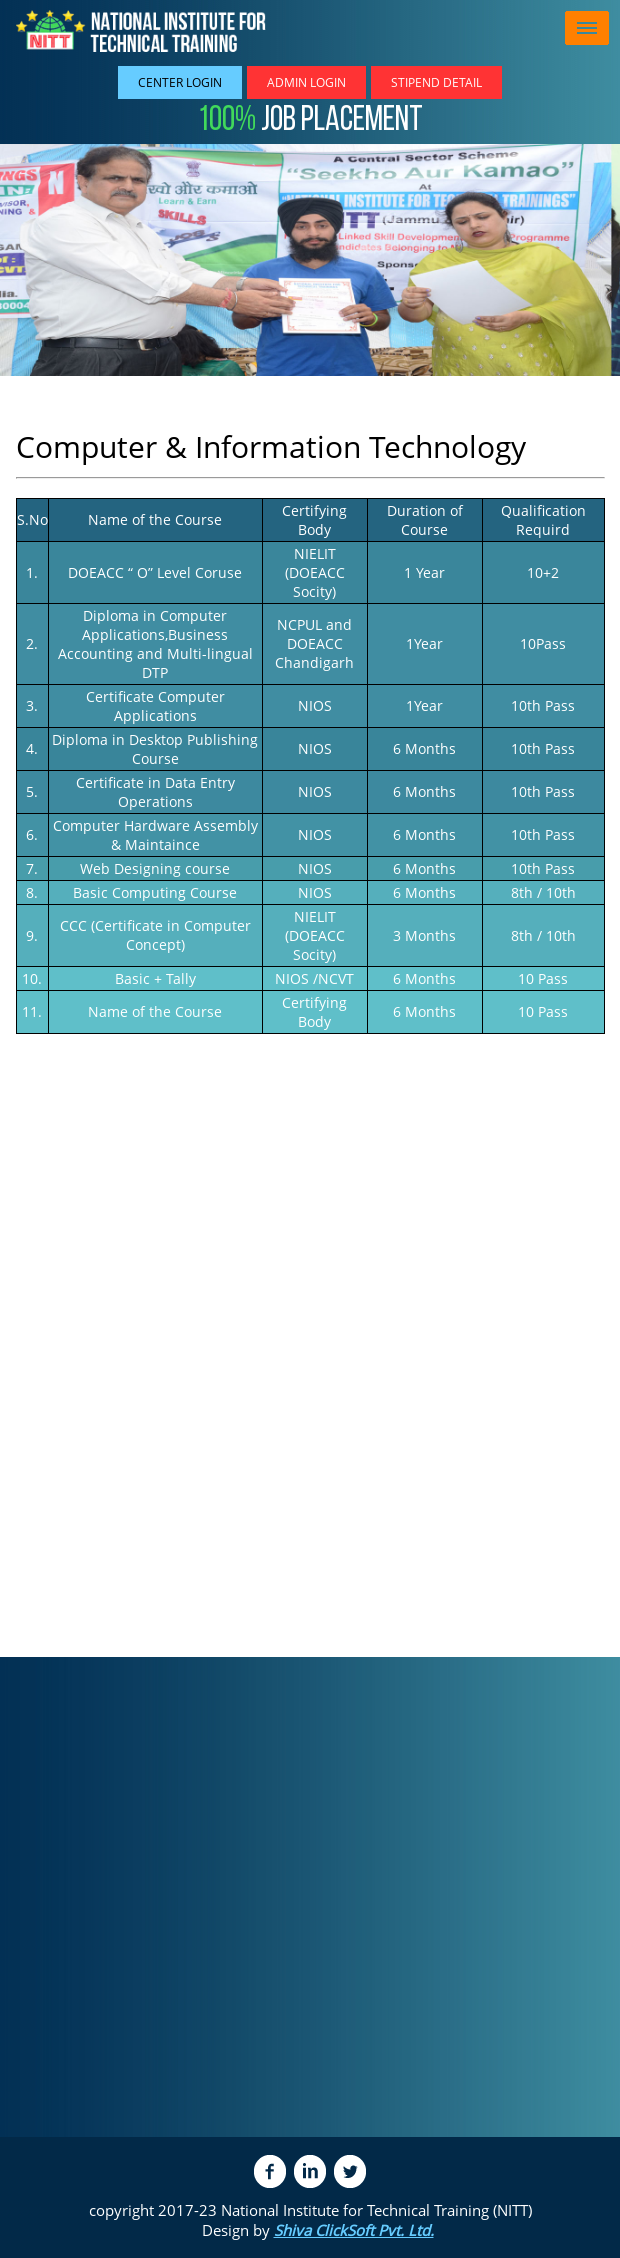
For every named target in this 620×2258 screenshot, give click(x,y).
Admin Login (306, 82)
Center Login (180, 82)
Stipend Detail (436, 82)
